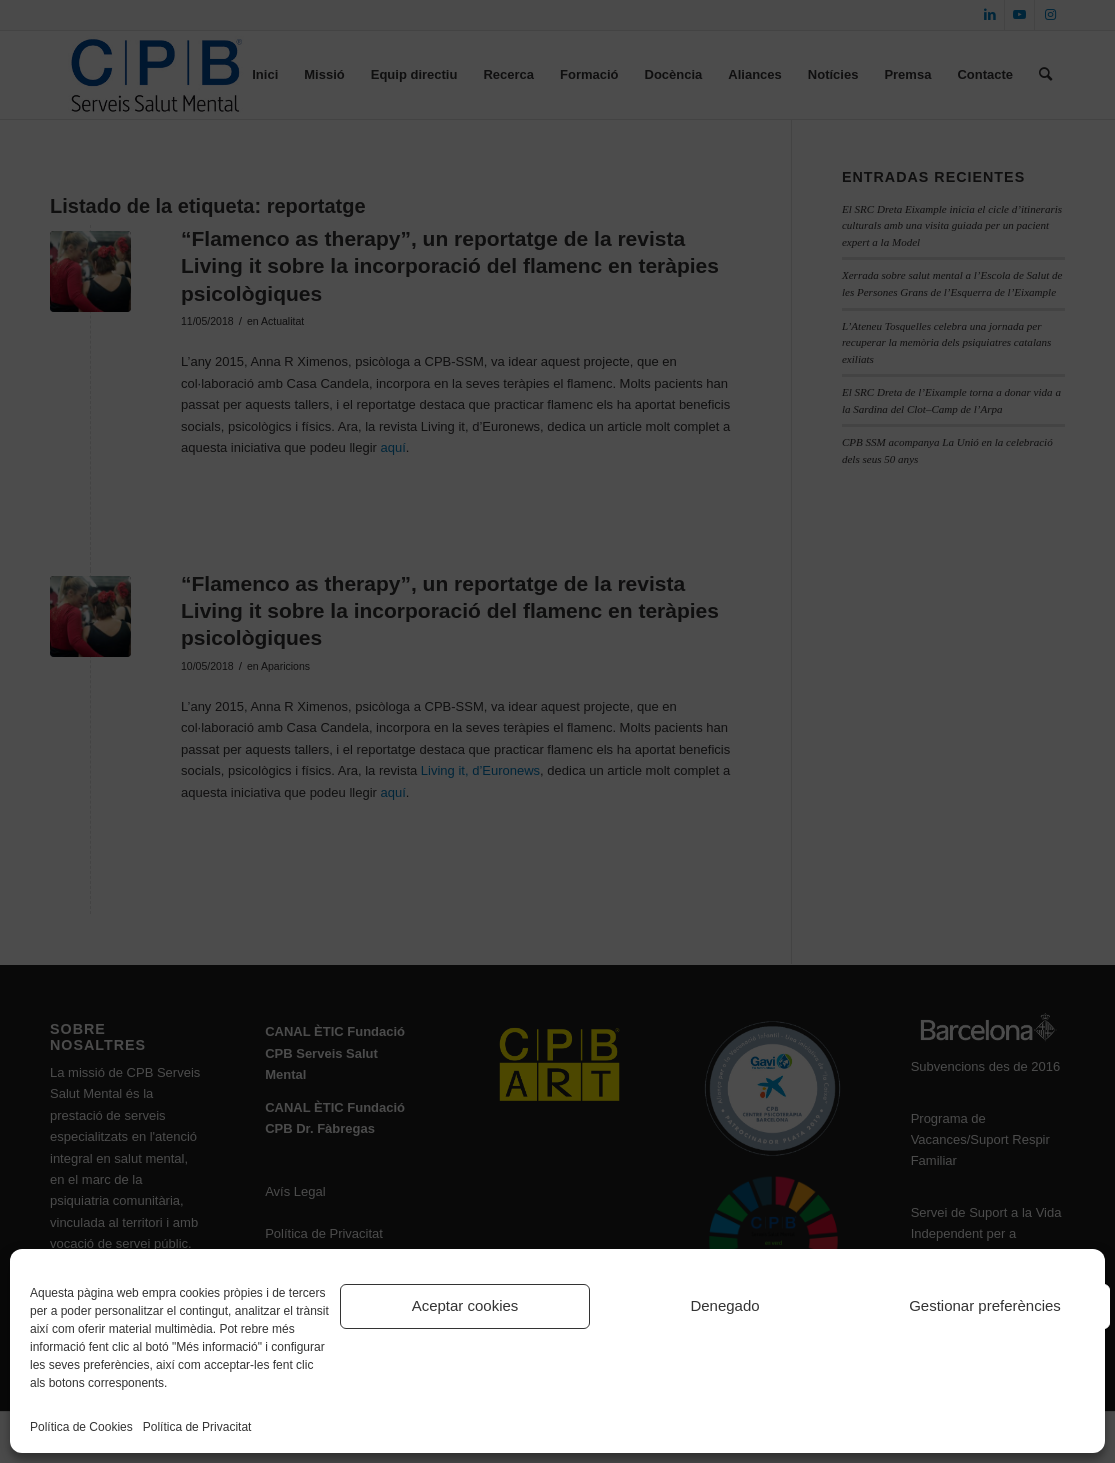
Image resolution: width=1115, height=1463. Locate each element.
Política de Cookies (81, 1427)
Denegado (724, 1305)
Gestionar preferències (985, 1305)
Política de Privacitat (197, 1427)
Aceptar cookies (465, 1305)
